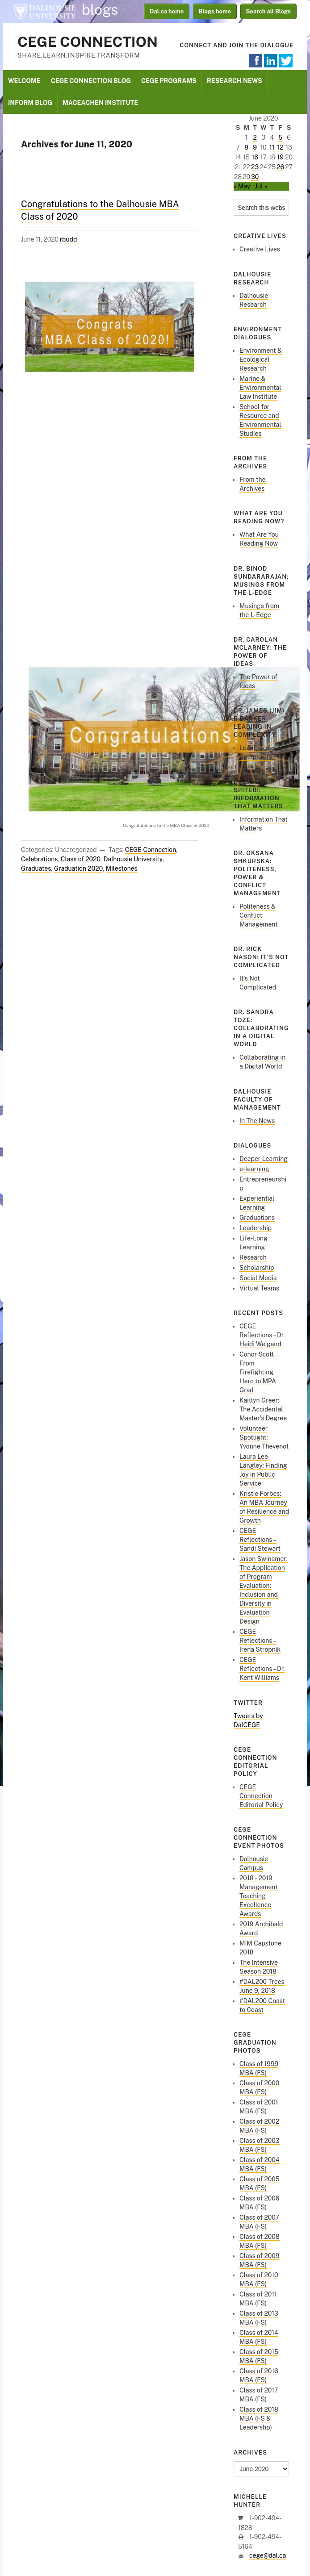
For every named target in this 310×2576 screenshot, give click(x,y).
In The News (257, 1120)
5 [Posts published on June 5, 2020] (280, 137)
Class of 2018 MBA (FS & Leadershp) (258, 2418)
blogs (100, 9)
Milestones (122, 868)
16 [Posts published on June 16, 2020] (254, 157)
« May (242, 186)
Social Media (258, 1278)
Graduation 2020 (78, 868)
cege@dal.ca (267, 2555)
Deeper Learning (263, 1158)
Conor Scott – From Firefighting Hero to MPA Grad (258, 1372)
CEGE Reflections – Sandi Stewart (260, 1539)
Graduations (257, 1217)
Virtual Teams (259, 1288)
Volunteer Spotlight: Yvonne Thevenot (264, 1437)
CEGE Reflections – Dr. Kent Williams (262, 1668)
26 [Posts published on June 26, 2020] (280, 167)
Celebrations (39, 859)
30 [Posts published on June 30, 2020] (255, 176)
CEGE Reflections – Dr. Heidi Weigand (262, 1335)
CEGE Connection (87, 41)
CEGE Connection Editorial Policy (261, 1795)
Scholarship (256, 1267)
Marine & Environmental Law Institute (260, 387)
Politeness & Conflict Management (258, 915)
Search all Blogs (268, 11)
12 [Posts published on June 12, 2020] (280, 147)
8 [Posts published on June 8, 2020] (246, 147)
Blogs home (215, 11)
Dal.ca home (167, 11)
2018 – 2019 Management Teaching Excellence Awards (258, 1896)
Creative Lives (259, 249)
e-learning (254, 1169)
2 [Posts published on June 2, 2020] (254, 137)
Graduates (36, 868)
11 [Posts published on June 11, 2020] (271, 147)
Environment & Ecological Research (260, 359)
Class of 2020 (81, 859)
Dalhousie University (44, 11)
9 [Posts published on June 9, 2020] (255, 147)
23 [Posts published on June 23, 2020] (255, 167)
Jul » (261, 186)
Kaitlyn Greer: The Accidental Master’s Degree (263, 1409)
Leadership (255, 1228)
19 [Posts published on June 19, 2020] (280, 157)
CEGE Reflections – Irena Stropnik (260, 1640)
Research (253, 1257)
